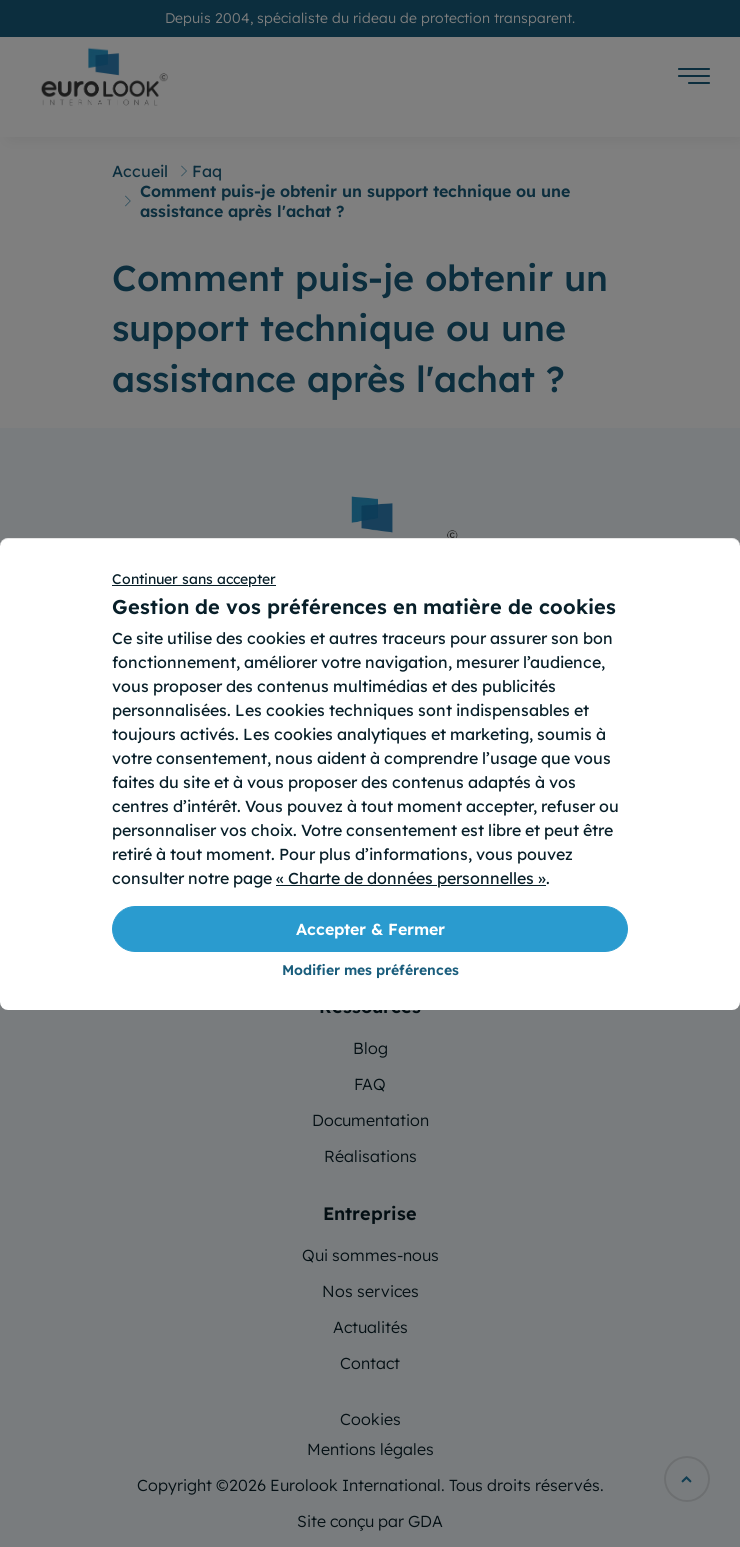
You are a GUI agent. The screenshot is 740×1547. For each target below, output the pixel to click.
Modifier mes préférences (370, 970)
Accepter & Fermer (370, 929)
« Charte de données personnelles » (411, 878)
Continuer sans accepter (194, 579)
